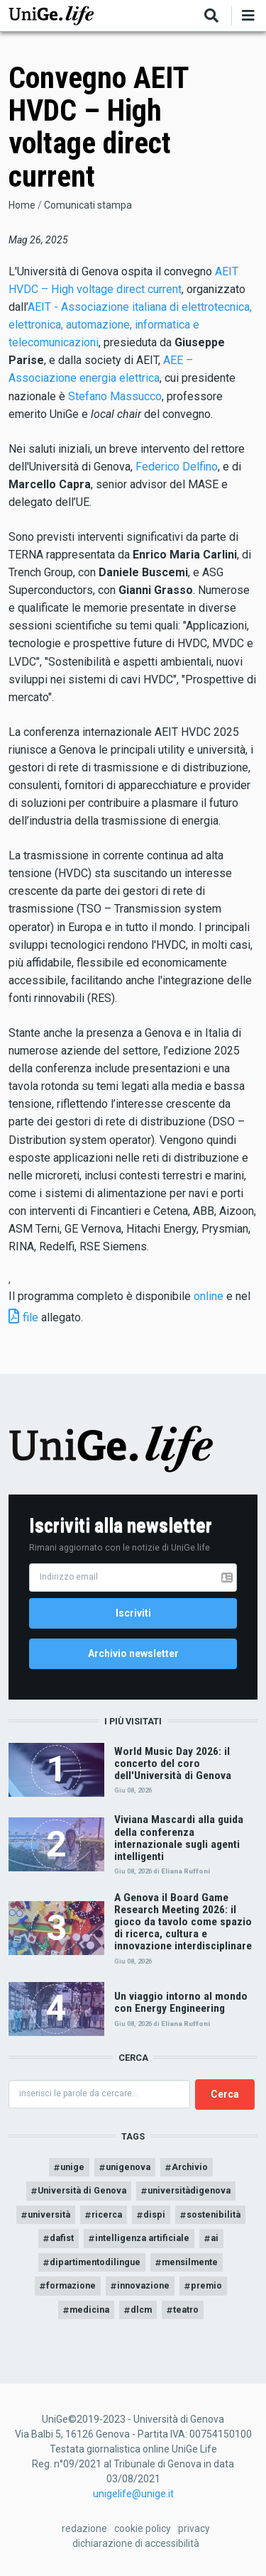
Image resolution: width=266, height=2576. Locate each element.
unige (72, 2167)
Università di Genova (82, 2190)
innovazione (143, 2285)
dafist (62, 2238)
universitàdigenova (189, 2190)
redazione (84, 2528)
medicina (89, 2309)
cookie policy (142, 2528)
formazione (71, 2285)
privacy (194, 2528)
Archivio (190, 2167)
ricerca (107, 2214)
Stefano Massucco (115, 396)
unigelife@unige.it (133, 2493)
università (49, 2214)
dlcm (141, 2309)
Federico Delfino (176, 466)
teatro (186, 2309)
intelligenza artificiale (142, 2238)
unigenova (128, 2167)
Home (22, 205)
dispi (154, 2214)
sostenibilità (213, 2214)
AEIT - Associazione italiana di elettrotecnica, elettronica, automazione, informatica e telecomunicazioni (130, 324)
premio (206, 2285)
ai (214, 2238)
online (208, 1296)
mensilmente (190, 2262)
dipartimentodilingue (95, 2262)
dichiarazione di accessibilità (135, 2543)
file (30, 1317)
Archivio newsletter (133, 1653)
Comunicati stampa (88, 205)
